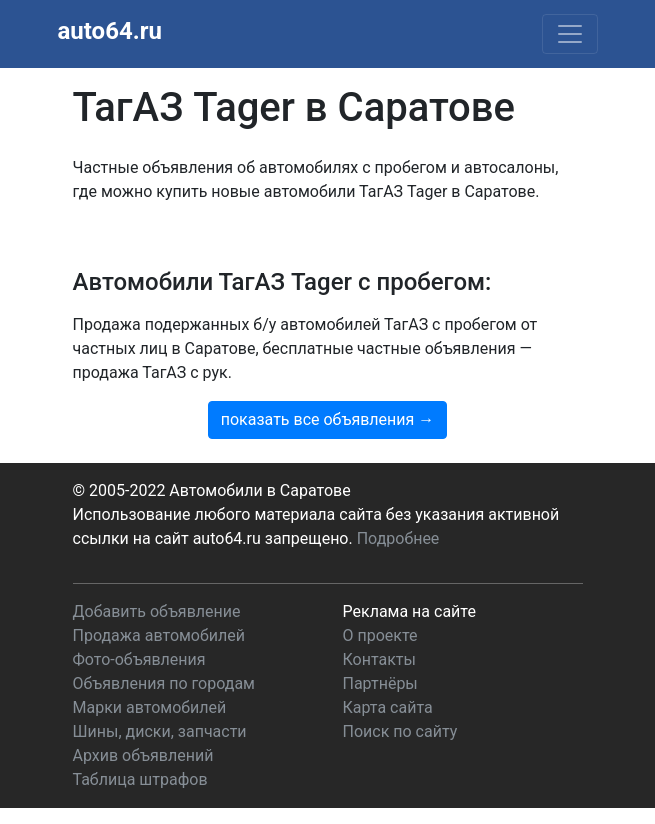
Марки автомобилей (150, 707)
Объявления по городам (164, 683)
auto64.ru (110, 31)
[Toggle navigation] (570, 34)
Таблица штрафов (140, 779)
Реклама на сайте (409, 611)
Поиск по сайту (400, 731)
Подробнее (398, 538)
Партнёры (380, 683)
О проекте (380, 635)
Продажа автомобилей (159, 635)
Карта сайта (388, 707)
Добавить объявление (157, 611)
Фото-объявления (139, 659)
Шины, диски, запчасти (160, 731)
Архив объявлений (143, 755)
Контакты (379, 659)
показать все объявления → (328, 419)
